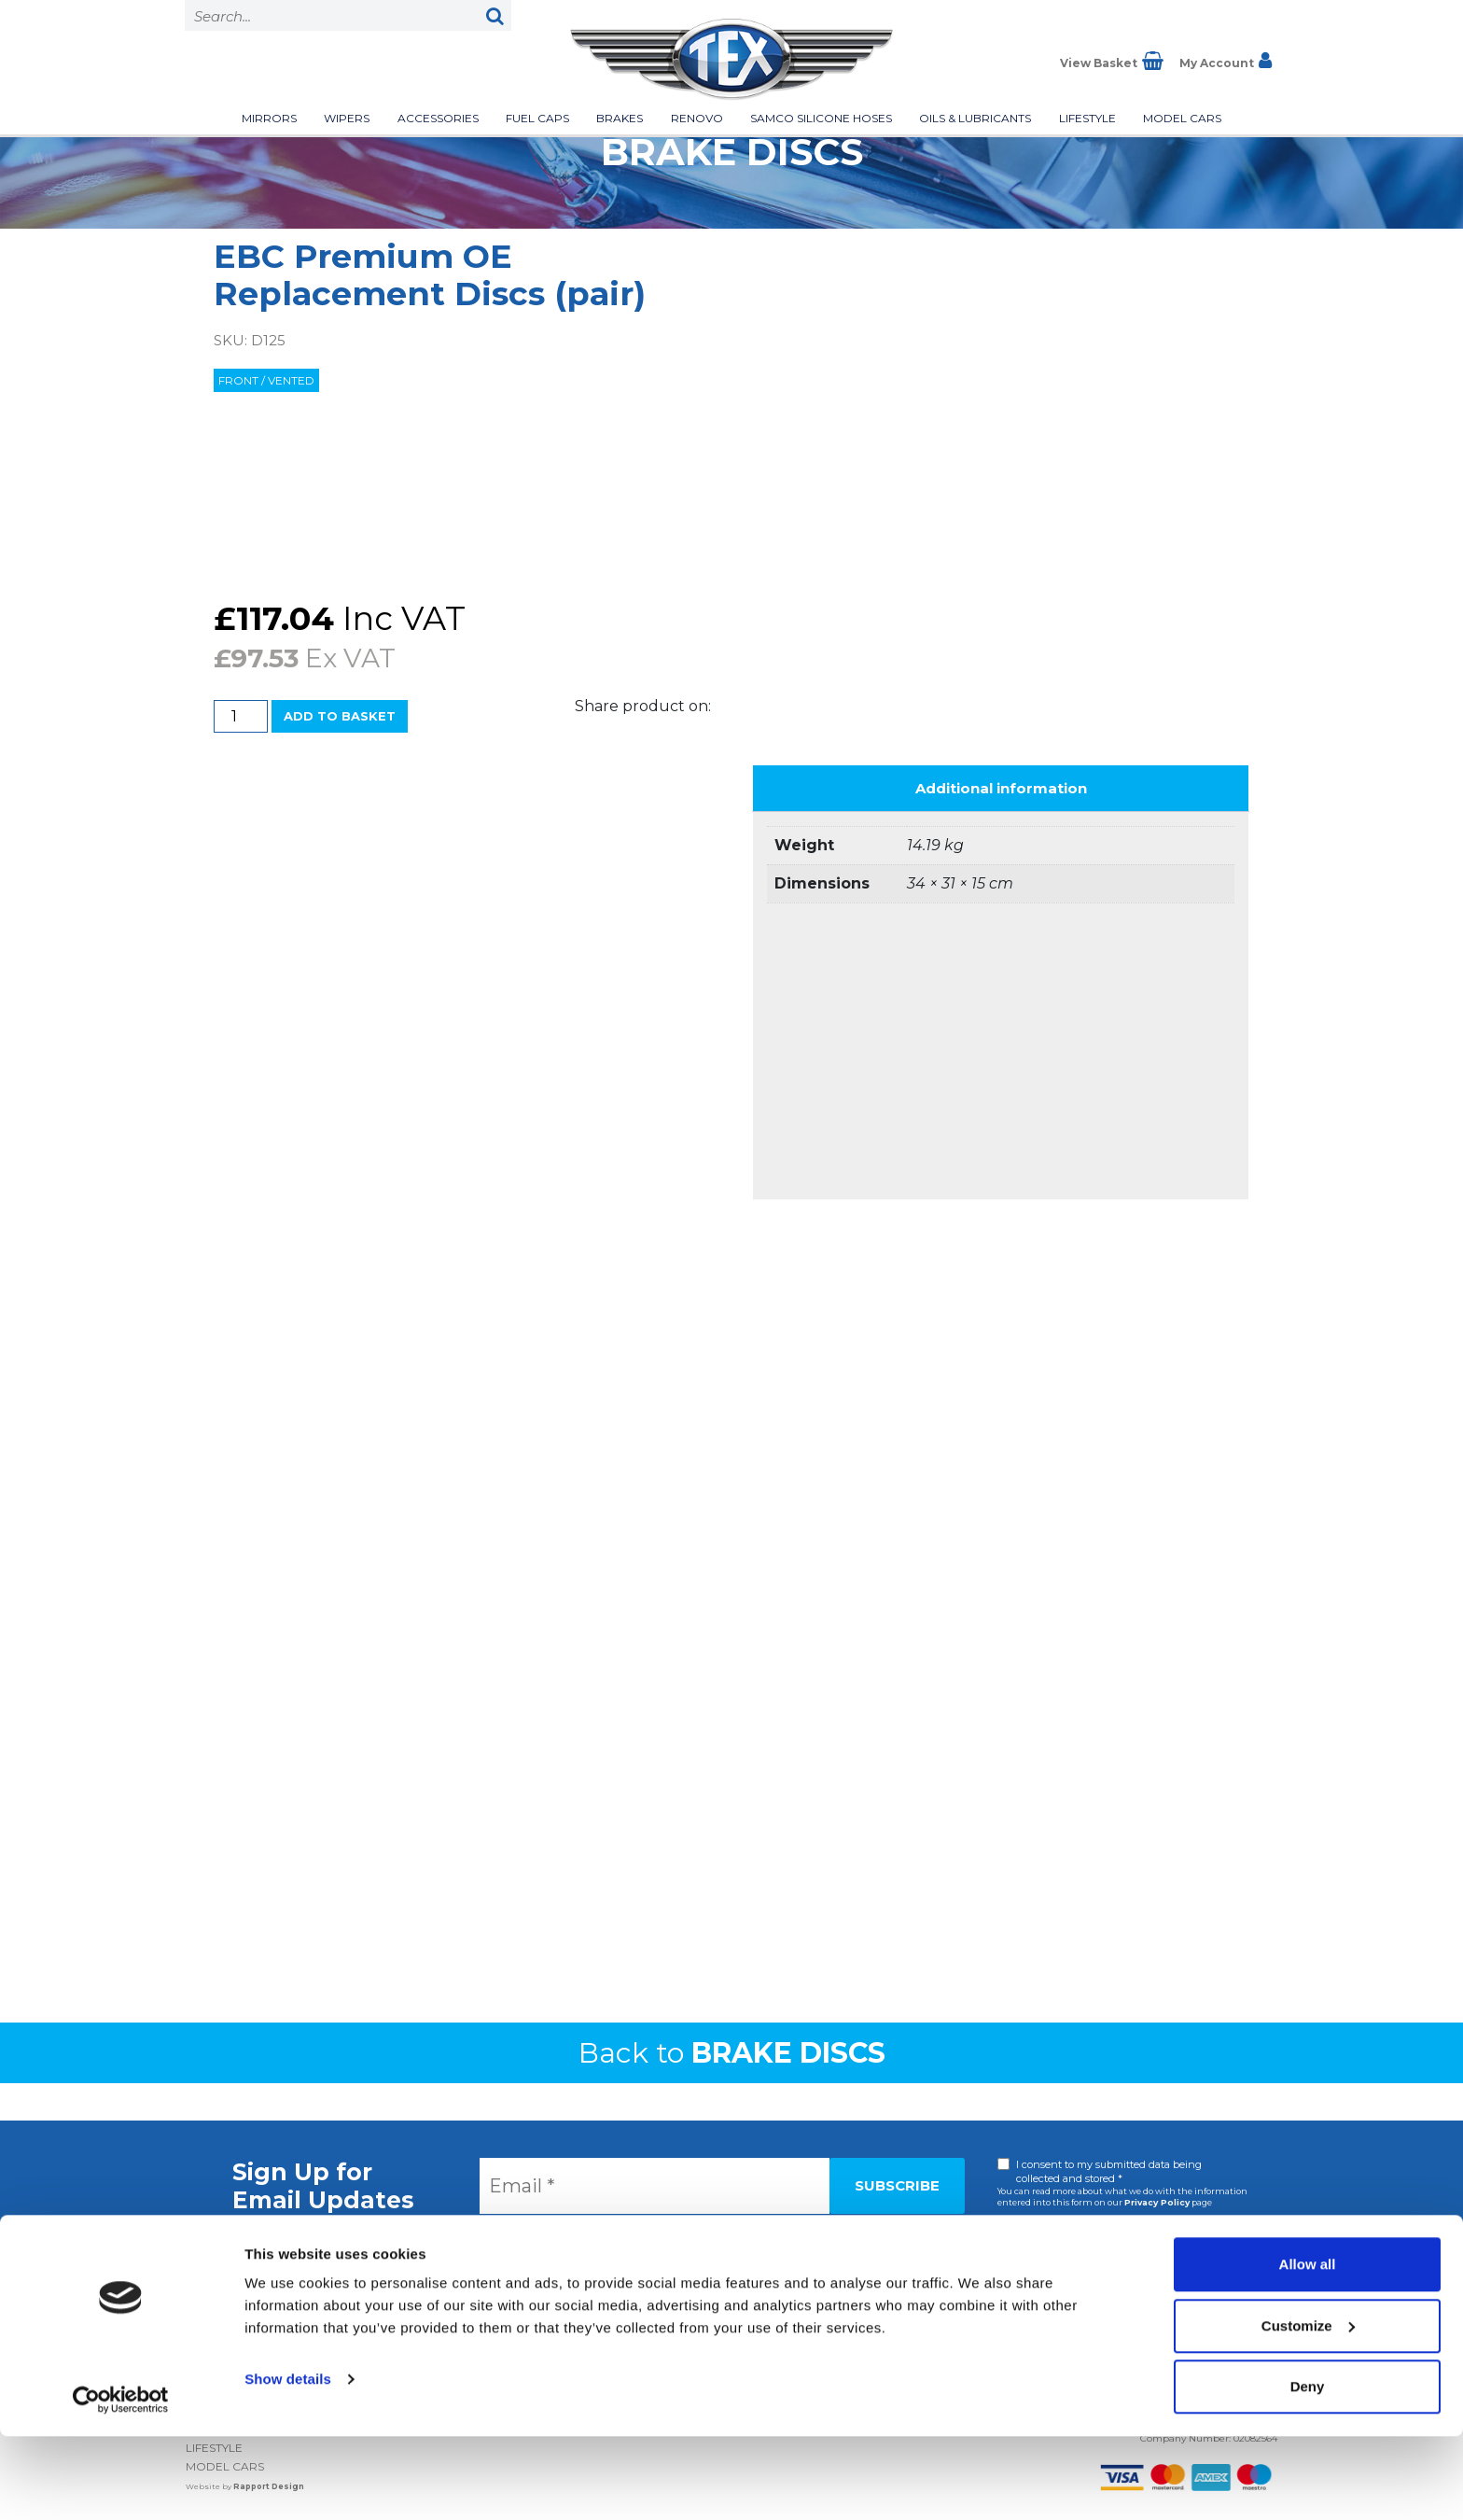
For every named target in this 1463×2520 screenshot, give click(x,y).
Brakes (619, 118)
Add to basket (340, 715)
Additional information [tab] (1001, 788)
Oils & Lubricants (975, 118)
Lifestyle (1087, 118)
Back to (731, 2053)
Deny (1307, 2470)
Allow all (1307, 2348)
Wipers (346, 118)
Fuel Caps (537, 118)
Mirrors (269, 118)
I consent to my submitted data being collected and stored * (1109, 2171)
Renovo (697, 118)
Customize (1308, 2409)
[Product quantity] (241, 716)
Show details (287, 2463)
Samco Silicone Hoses (821, 118)
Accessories (438, 118)
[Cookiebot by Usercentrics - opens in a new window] (120, 2484)
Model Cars (1182, 118)
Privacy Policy (1157, 2202)
